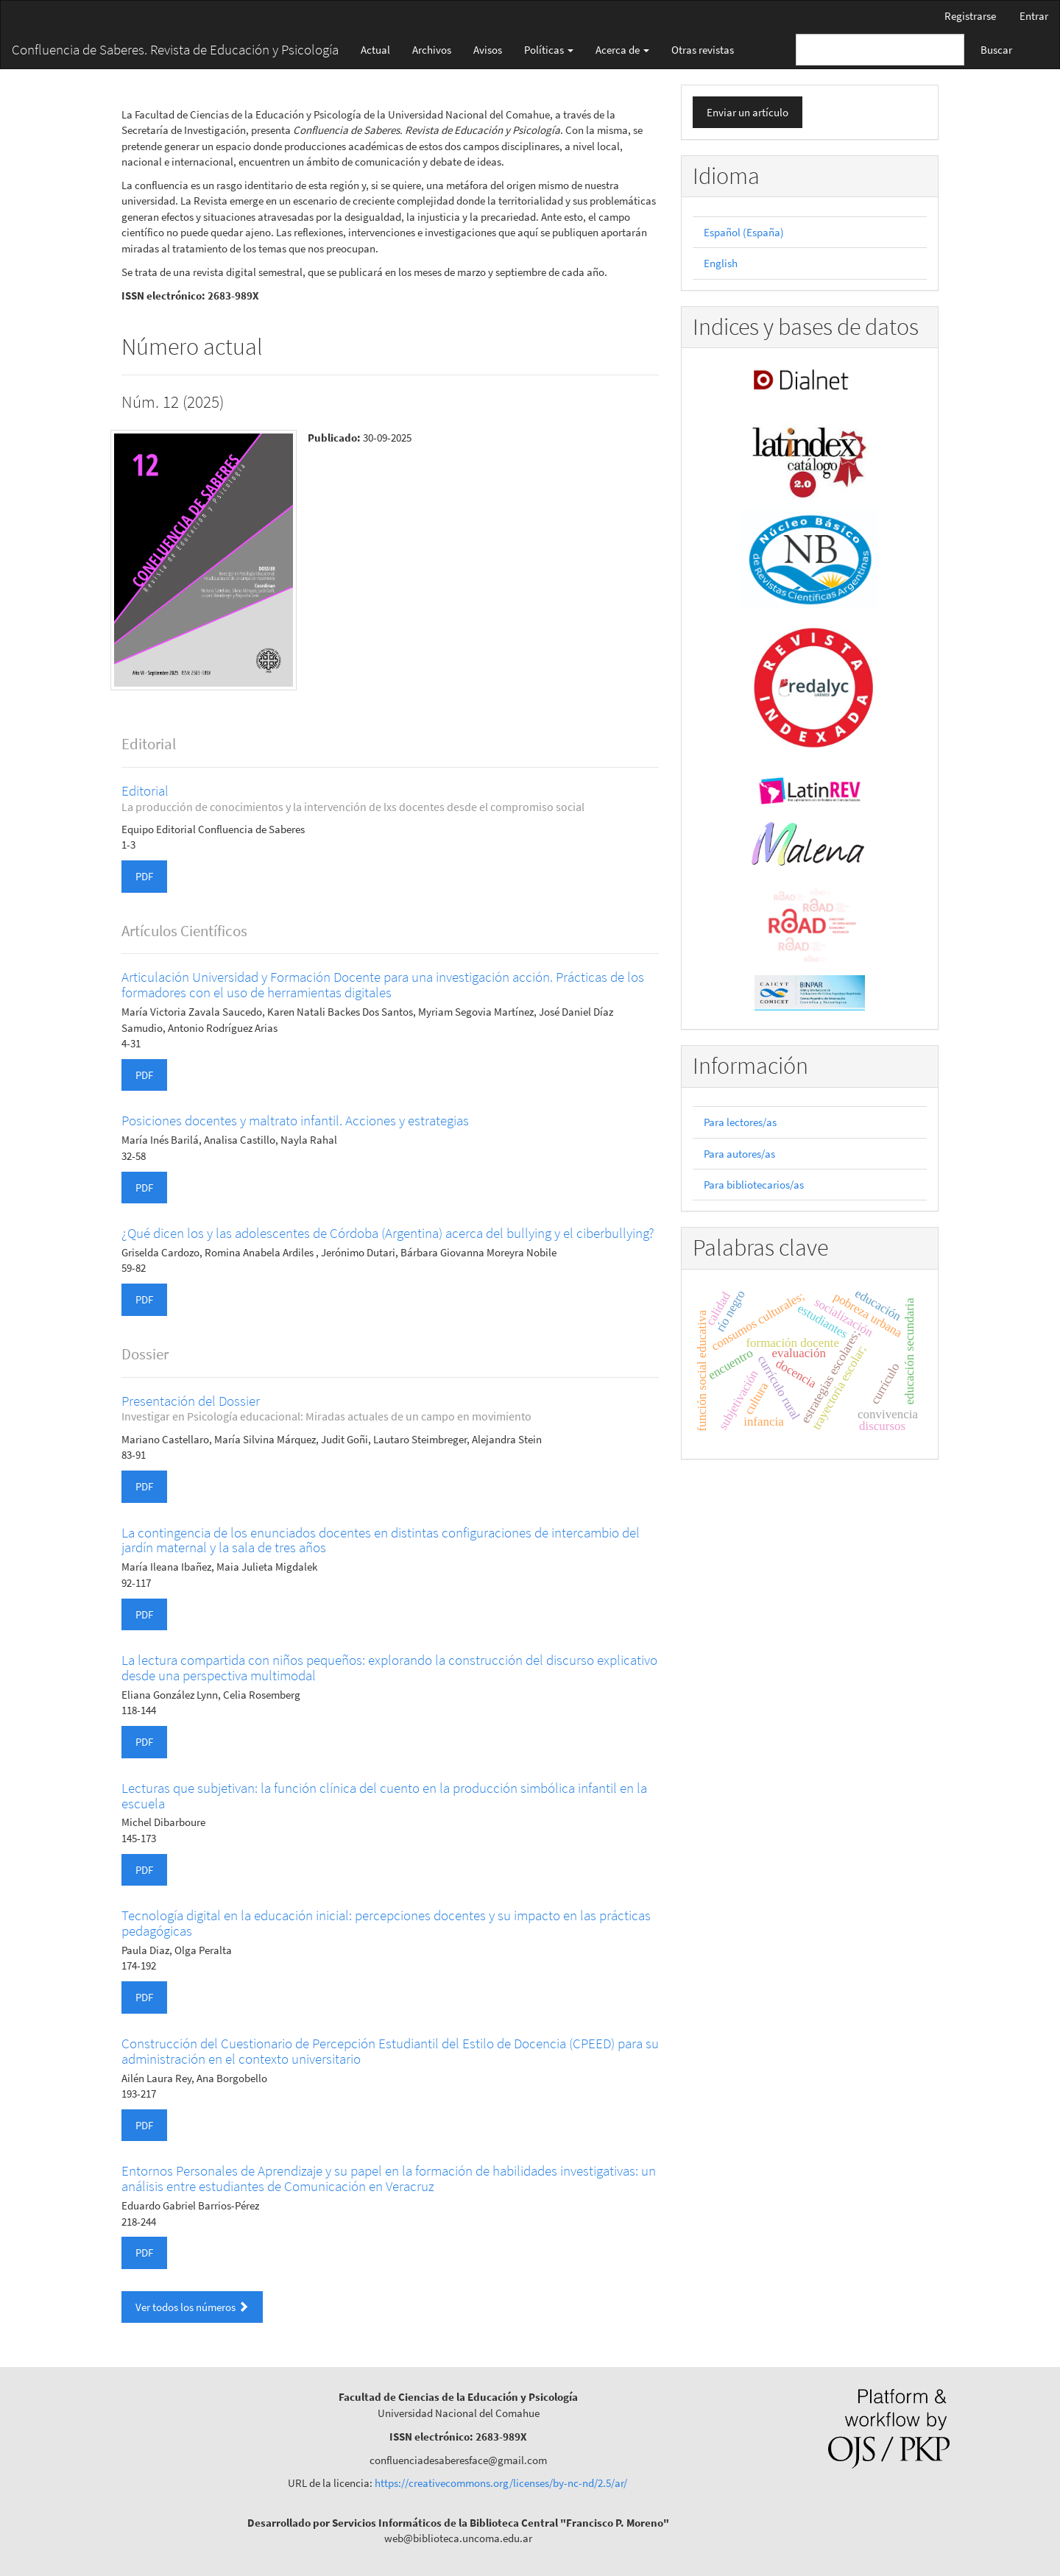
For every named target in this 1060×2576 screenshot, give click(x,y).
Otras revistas (702, 50)
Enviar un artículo (747, 112)
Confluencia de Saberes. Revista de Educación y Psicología (175, 49)
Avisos (487, 50)
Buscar (996, 50)
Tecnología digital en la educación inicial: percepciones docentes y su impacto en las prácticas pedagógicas (386, 1922)
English (721, 263)
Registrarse (970, 16)
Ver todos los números (192, 2307)
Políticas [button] (548, 50)
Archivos (431, 50)
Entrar (1034, 16)
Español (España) (744, 232)
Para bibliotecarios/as (754, 1185)
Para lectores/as (740, 1122)
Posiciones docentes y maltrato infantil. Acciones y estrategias (295, 1120)
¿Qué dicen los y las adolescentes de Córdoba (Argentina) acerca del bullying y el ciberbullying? (387, 1233)
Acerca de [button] (622, 50)
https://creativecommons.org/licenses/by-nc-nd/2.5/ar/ (501, 2483)
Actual (375, 50)
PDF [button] (144, 876)
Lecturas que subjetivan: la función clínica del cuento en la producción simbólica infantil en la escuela (384, 1795)
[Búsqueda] (880, 50)
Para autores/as (739, 1154)
